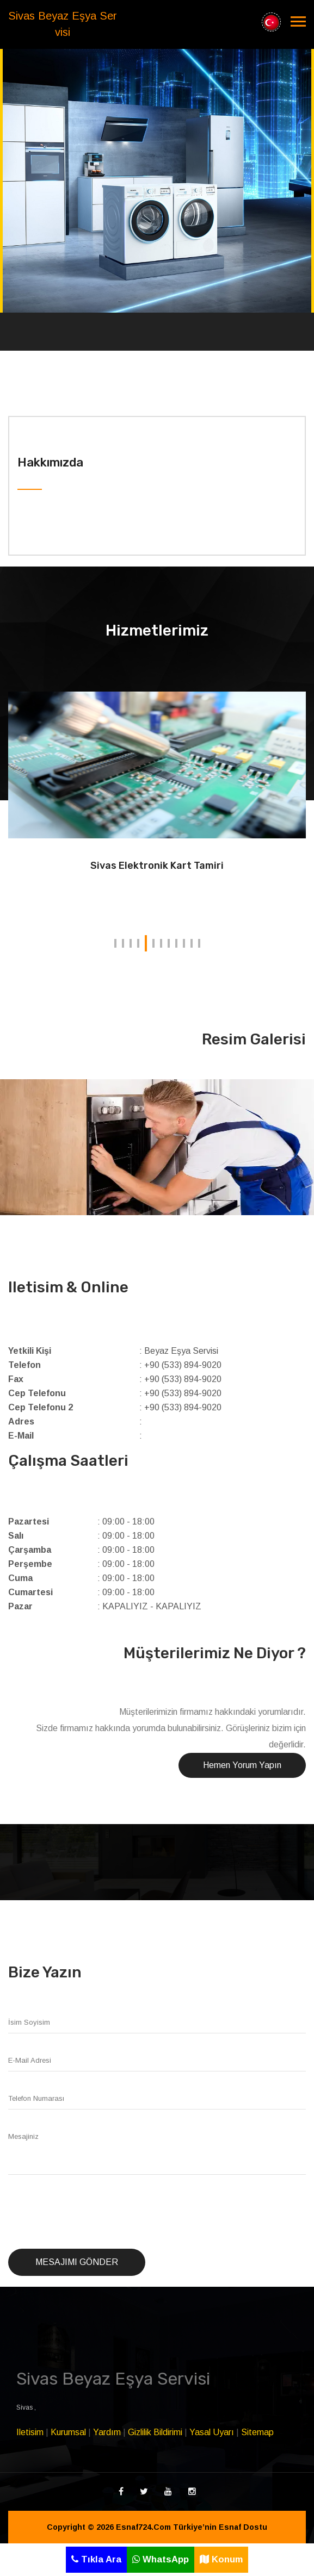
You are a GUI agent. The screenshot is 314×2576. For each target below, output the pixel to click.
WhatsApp (160, 2559)
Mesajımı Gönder (76, 2262)
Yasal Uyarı (211, 2432)
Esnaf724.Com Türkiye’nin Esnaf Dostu (191, 2527)
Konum (221, 2559)
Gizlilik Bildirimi (155, 2432)
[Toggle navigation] (298, 22)
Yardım (107, 2432)
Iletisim (30, 2432)
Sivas (25, 2407)
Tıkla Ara (96, 2559)
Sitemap (257, 2432)
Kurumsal (68, 2432)
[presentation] (91, 2212)
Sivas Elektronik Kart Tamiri (157, 866)
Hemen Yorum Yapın (242, 1765)
